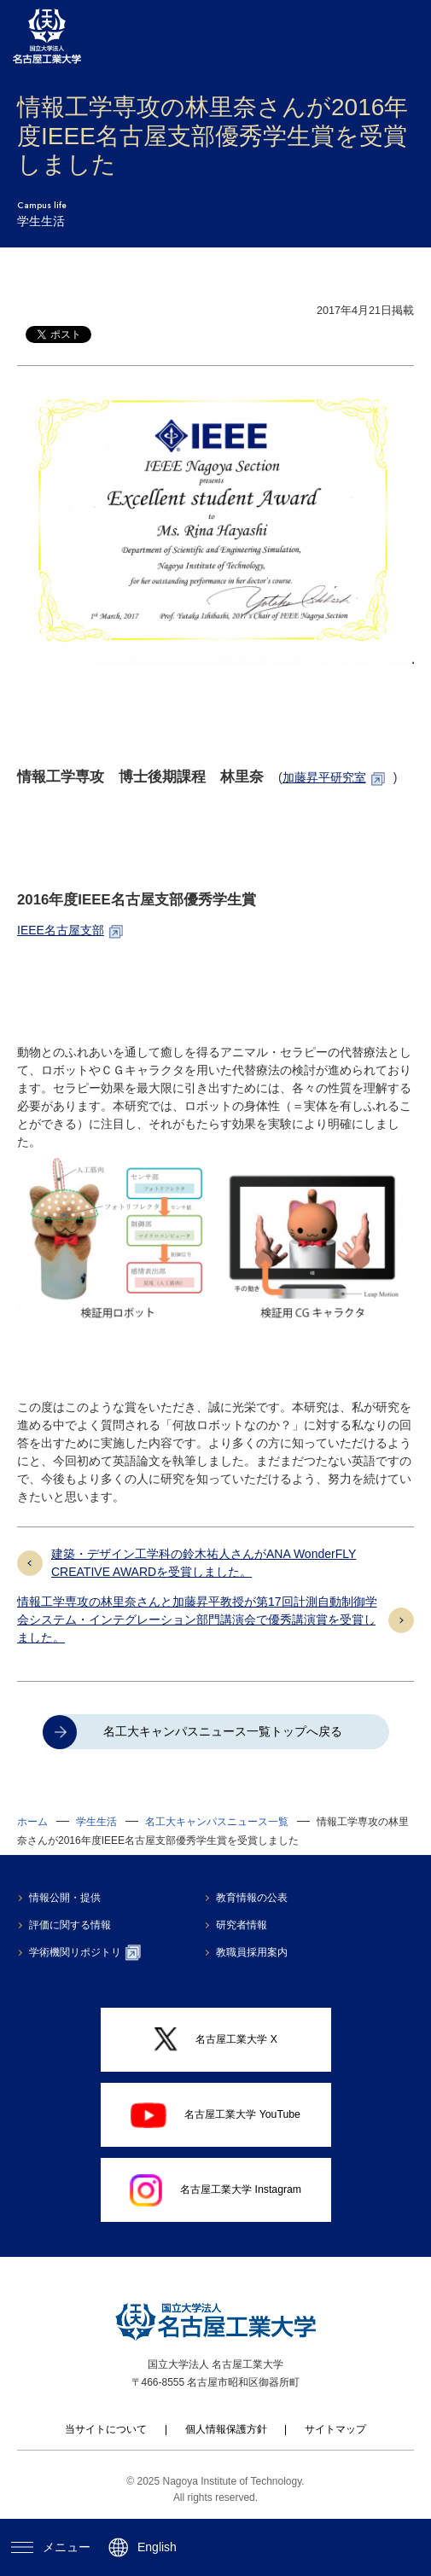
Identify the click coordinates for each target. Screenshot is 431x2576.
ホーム (32, 1822)
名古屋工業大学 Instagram (215, 2190)
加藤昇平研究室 (324, 777)
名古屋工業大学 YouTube (215, 2115)
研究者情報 (244, 1925)
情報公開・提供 (66, 1898)
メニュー (50, 2547)
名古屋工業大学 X (215, 2039)
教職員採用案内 (254, 1952)
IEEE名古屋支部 (60, 930)
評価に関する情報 (72, 1925)
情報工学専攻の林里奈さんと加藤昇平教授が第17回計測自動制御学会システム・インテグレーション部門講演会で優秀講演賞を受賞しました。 (197, 1619)
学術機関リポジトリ (87, 1952)
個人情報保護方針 (226, 2429)
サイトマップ (335, 2429)
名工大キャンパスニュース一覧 (216, 1822)
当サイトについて (106, 2429)
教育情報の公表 (254, 1898)
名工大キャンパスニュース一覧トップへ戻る (222, 1731)
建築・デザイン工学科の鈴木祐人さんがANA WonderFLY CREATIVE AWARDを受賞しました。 (203, 1563)
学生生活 (96, 1822)
